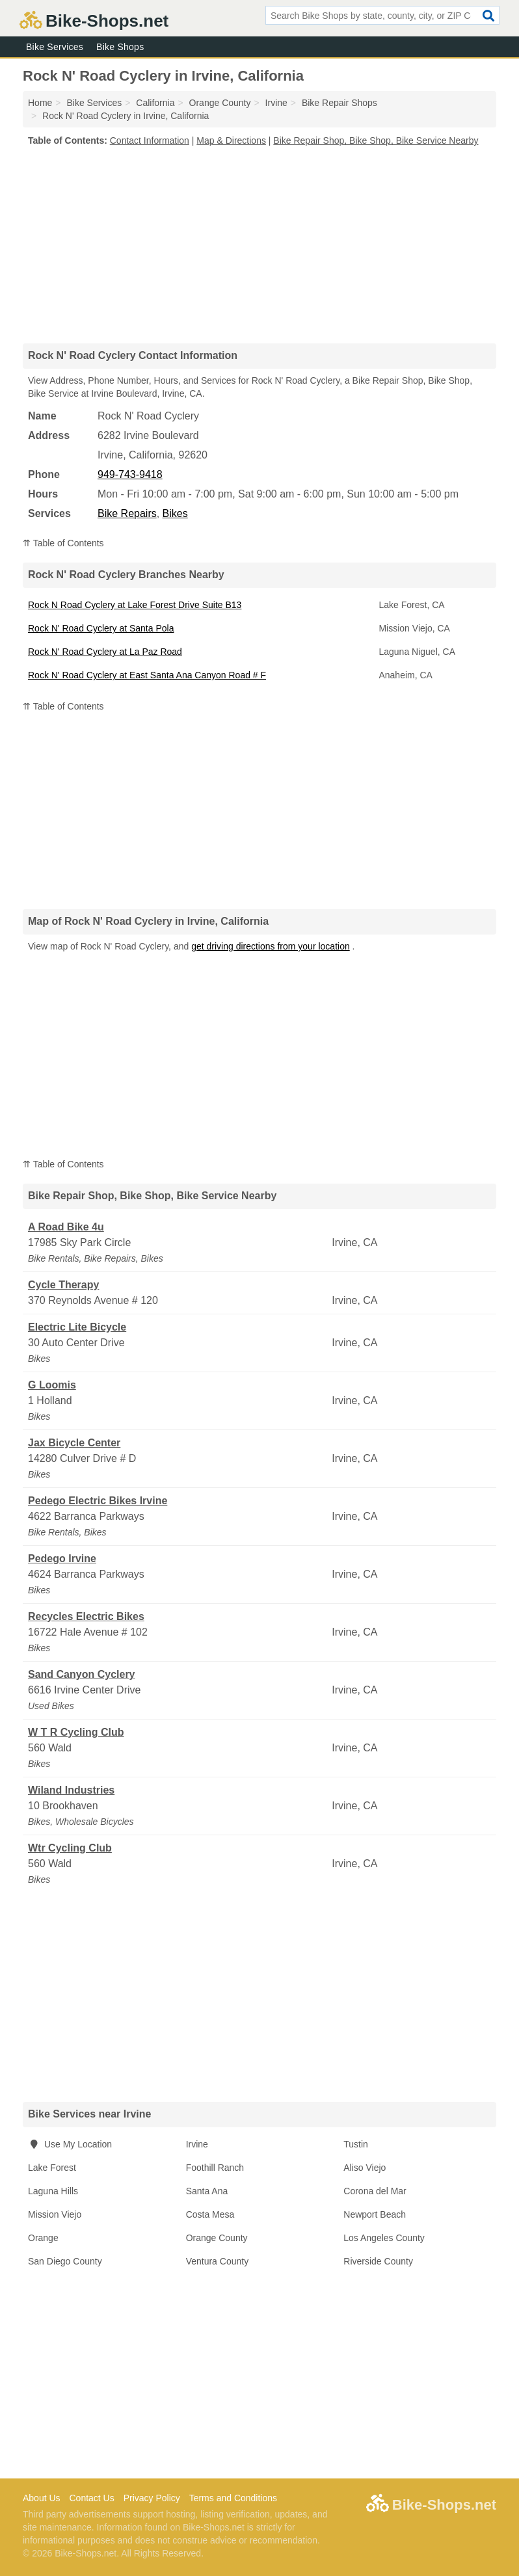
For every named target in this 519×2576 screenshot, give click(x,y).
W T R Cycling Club (76, 1732)
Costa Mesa (210, 2214)
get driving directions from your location (270, 946)
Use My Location (70, 2144)
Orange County (217, 2238)
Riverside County (378, 2261)
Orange (43, 2238)
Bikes (175, 513)
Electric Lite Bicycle (77, 1327)
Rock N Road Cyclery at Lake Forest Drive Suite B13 (134, 605)
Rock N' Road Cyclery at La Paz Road (105, 651)
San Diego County (65, 2261)
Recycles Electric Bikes (86, 1616)
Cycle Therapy (63, 1284)
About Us (41, 2498)
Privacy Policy (152, 2498)
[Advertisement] (259, 244)
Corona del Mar (374, 2191)
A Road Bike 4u (66, 1226)
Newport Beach (374, 2214)
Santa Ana (207, 2191)
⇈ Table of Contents (63, 543)
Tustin (355, 2144)
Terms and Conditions (233, 2498)
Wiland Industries (71, 1790)
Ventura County (217, 2261)
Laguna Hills (53, 2191)
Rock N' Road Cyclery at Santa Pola (101, 628)
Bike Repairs (127, 513)
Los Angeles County (384, 2238)
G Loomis (52, 1384)
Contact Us (91, 2498)
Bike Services (54, 47)
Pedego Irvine (62, 1558)
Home (40, 103)
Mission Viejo (54, 2214)
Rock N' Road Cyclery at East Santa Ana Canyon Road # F (147, 675)
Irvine (197, 2144)
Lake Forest (52, 2167)
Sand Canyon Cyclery (81, 1674)
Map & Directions (231, 140)
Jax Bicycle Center (74, 1442)
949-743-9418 (130, 474)
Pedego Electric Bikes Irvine (97, 1500)
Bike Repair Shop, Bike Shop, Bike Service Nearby (375, 140)
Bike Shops (120, 47)
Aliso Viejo (364, 2167)
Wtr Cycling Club (70, 1847)
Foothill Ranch (215, 2167)
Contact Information (149, 140)
